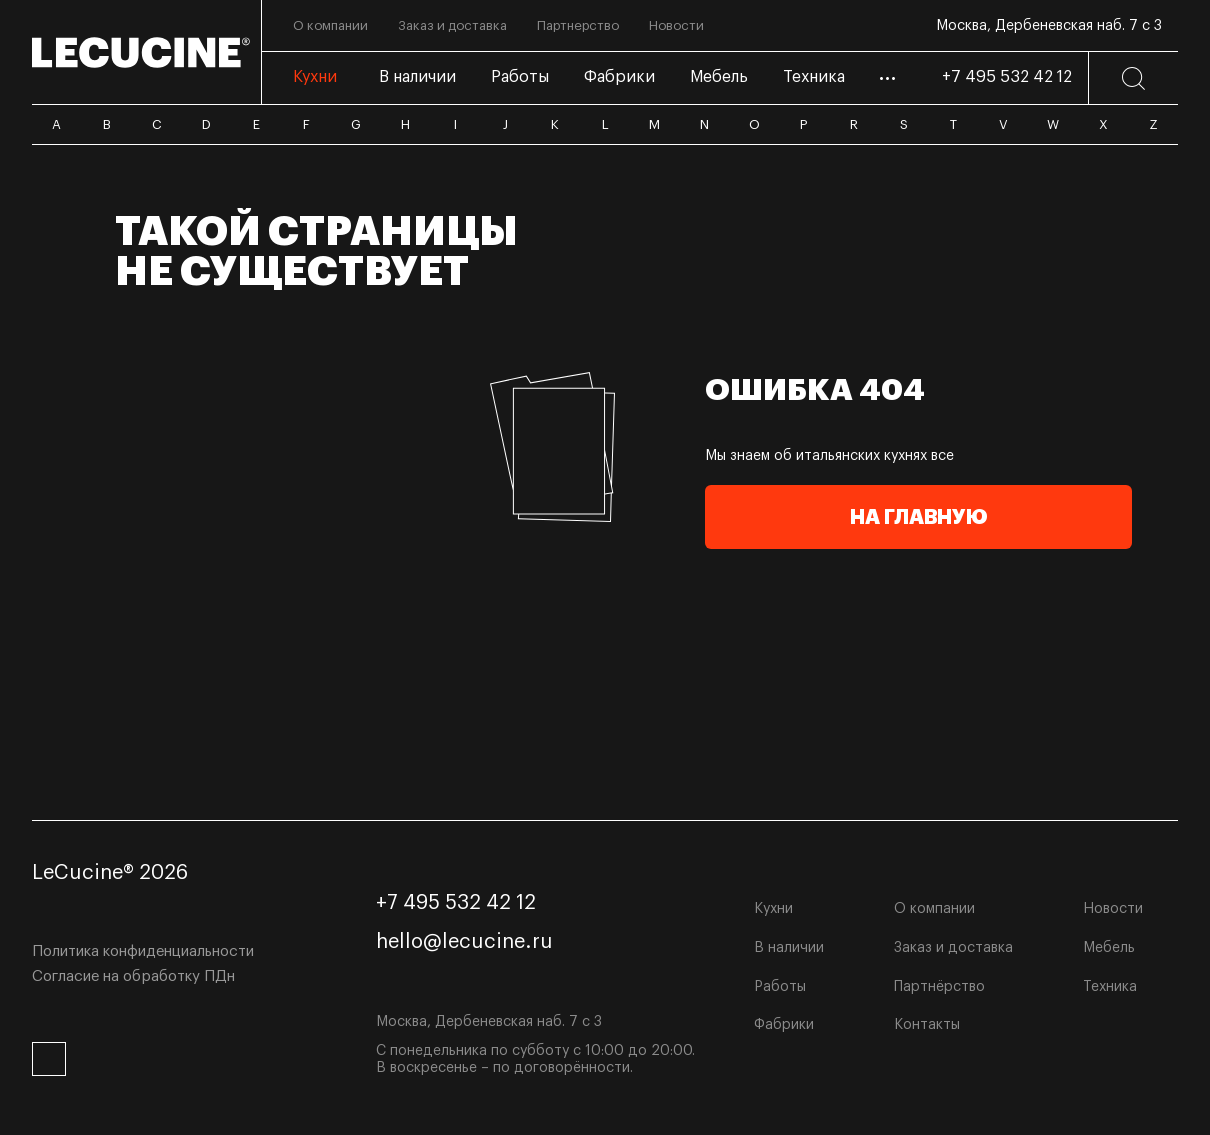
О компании (934, 909)
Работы (780, 987)
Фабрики (784, 1025)
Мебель (1109, 948)
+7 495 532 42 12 (1007, 77)
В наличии (789, 948)
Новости (1113, 909)
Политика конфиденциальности (143, 951)
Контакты (927, 1025)
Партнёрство (939, 987)
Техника (1110, 987)
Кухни (773, 909)
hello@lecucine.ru (464, 942)
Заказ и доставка (953, 948)
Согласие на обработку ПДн (133, 976)
